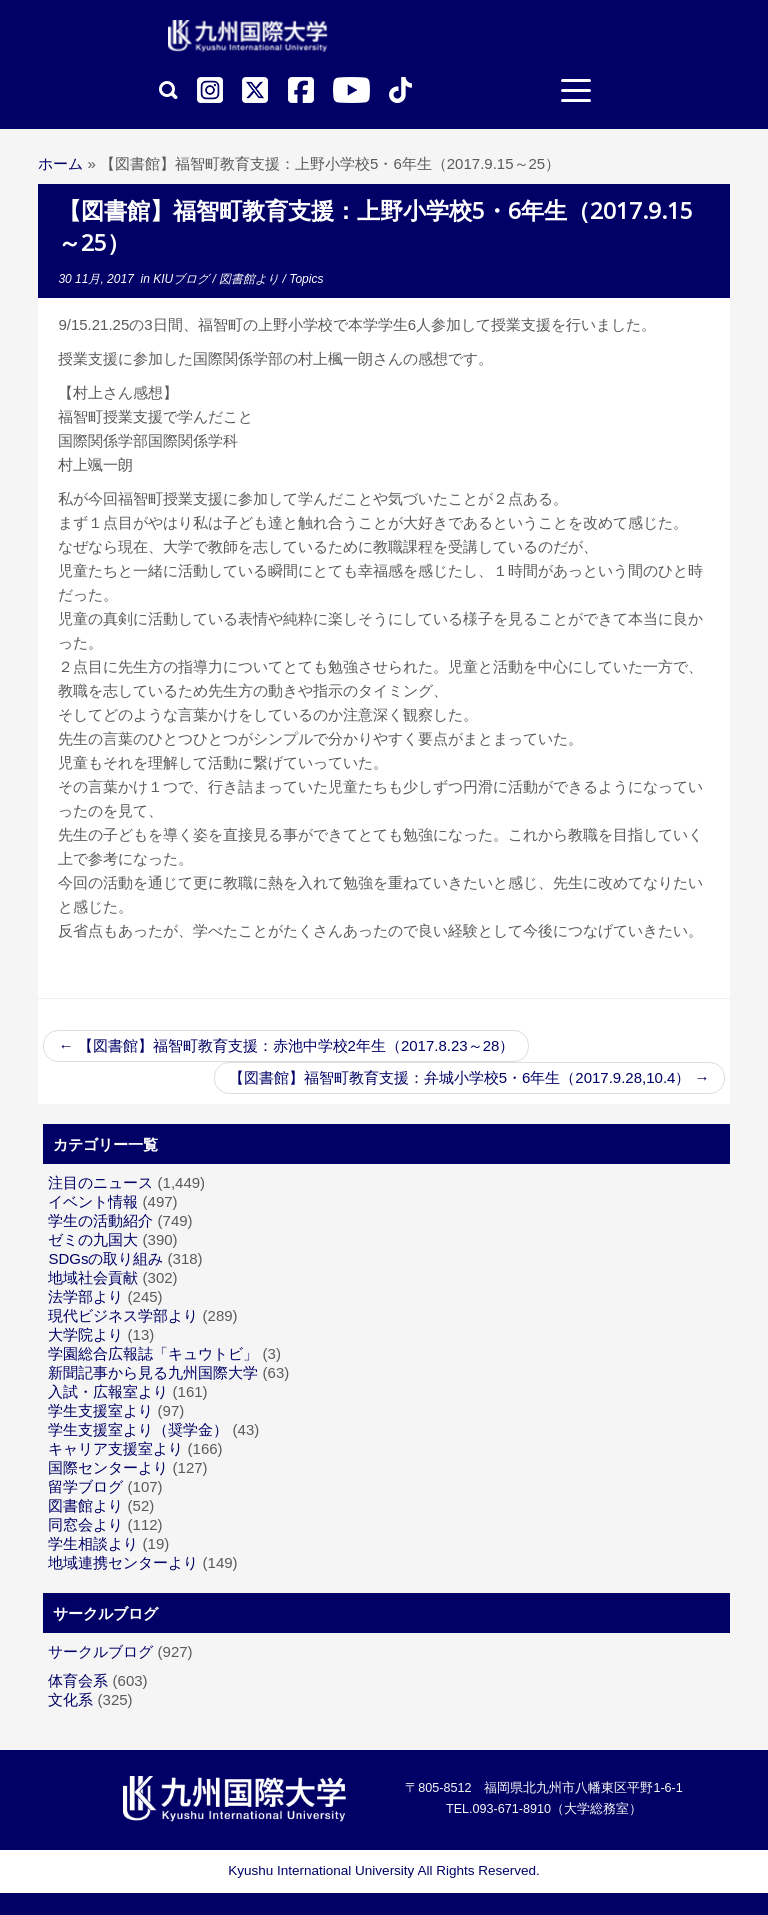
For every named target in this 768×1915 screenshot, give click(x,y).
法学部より (85, 1296)
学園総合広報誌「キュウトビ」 (153, 1353)
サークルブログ (100, 1651)
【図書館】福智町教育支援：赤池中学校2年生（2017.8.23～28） (286, 1045)
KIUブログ (182, 279)
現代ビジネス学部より (123, 1315)
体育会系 (78, 1680)
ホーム (60, 163)
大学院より (85, 1334)
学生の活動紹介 (100, 1220)
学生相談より (93, 1543)
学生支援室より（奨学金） (138, 1429)
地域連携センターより (123, 1562)
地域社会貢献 (93, 1277)
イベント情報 (93, 1201)
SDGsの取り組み (105, 1258)
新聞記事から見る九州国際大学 (153, 1372)
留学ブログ (85, 1486)
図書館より (250, 279)
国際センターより (108, 1467)
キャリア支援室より (115, 1448)
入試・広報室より (108, 1391)
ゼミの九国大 (93, 1239)
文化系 (70, 1699)
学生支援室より (100, 1410)
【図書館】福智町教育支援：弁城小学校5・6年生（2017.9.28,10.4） (469, 1077)
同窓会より (85, 1524)
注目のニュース (100, 1182)
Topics (306, 279)
